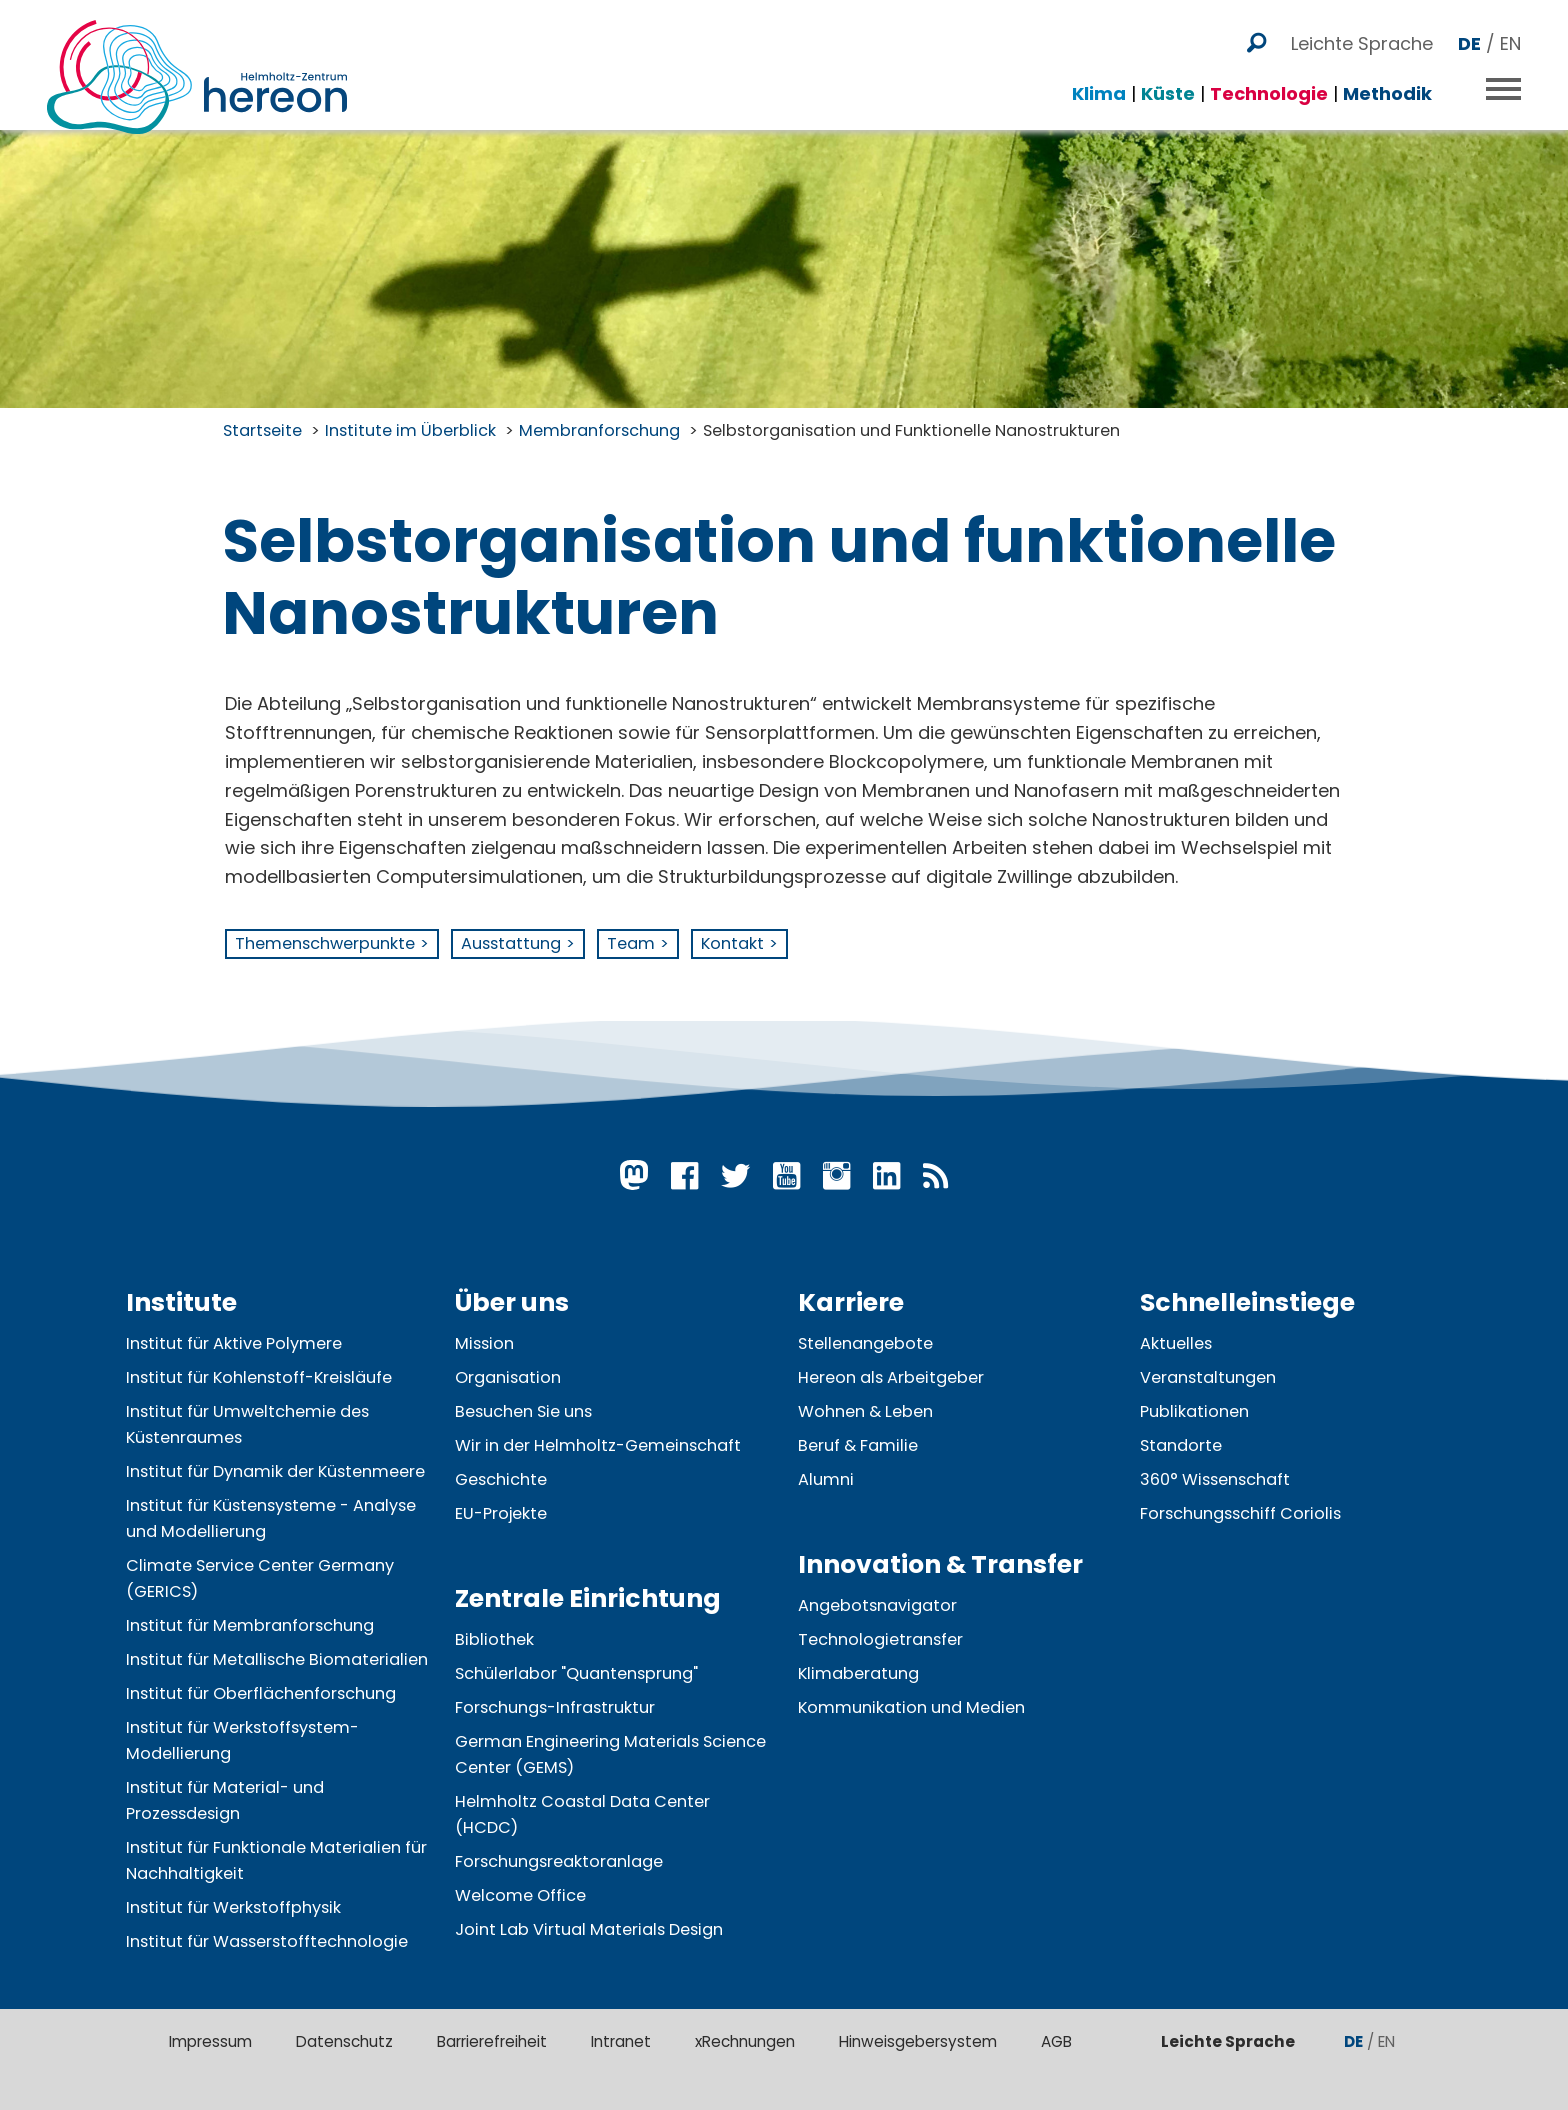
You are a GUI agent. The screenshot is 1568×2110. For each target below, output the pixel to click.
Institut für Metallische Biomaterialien (277, 1659)
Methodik (1387, 80)
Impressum (210, 2041)
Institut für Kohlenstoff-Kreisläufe (259, 1377)
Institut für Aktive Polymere (234, 1343)
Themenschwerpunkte (325, 943)
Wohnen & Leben (865, 1411)
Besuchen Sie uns (523, 1411)
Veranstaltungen (1208, 1377)
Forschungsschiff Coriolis (1240, 1513)
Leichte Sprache (1362, 30)
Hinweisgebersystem (918, 2041)
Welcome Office (520, 1895)
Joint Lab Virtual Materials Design (589, 1929)
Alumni (826, 1479)
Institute (181, 1302)
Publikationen (1194, 1411)
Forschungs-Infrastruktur (555, 1707)
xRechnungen (745, 2041)
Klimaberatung (858, 1673)
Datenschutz (344, 2041)
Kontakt (732, 943)
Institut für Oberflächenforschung (261, 1693)
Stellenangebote (865, 1343)
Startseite (262, 430)
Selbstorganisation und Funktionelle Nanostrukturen (911, 430)
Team (631, 943)
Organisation (508, 1377)
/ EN (1489, 30)
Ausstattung (511, 943)
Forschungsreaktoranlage (559, 1861)
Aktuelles (1176, 1343)
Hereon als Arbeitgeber (891, 1377)
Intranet (621, 2041)
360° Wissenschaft (1215, 1479)
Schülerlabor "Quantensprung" (576, 1673)
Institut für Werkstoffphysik (233, 1907)
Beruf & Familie (858, 1445)
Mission (484, 1343)
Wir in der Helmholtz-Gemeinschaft (598, 1445)
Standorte (1181, 1445)
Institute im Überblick (410, 430)
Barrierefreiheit (492, 2041)
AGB (1056, 2041)
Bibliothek (494, 1639)
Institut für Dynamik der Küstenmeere (275, 1471)
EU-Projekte (501, 1513)
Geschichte (501, 1479)
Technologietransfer (880, 1639)
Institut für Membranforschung (250, 1625)
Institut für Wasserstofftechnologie (267, 1941)
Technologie (1269, 80)
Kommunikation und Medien (911, 1707)
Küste (1168, 80)
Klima (1099, 80)
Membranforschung (599, 430)
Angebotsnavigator (877, 1605)
